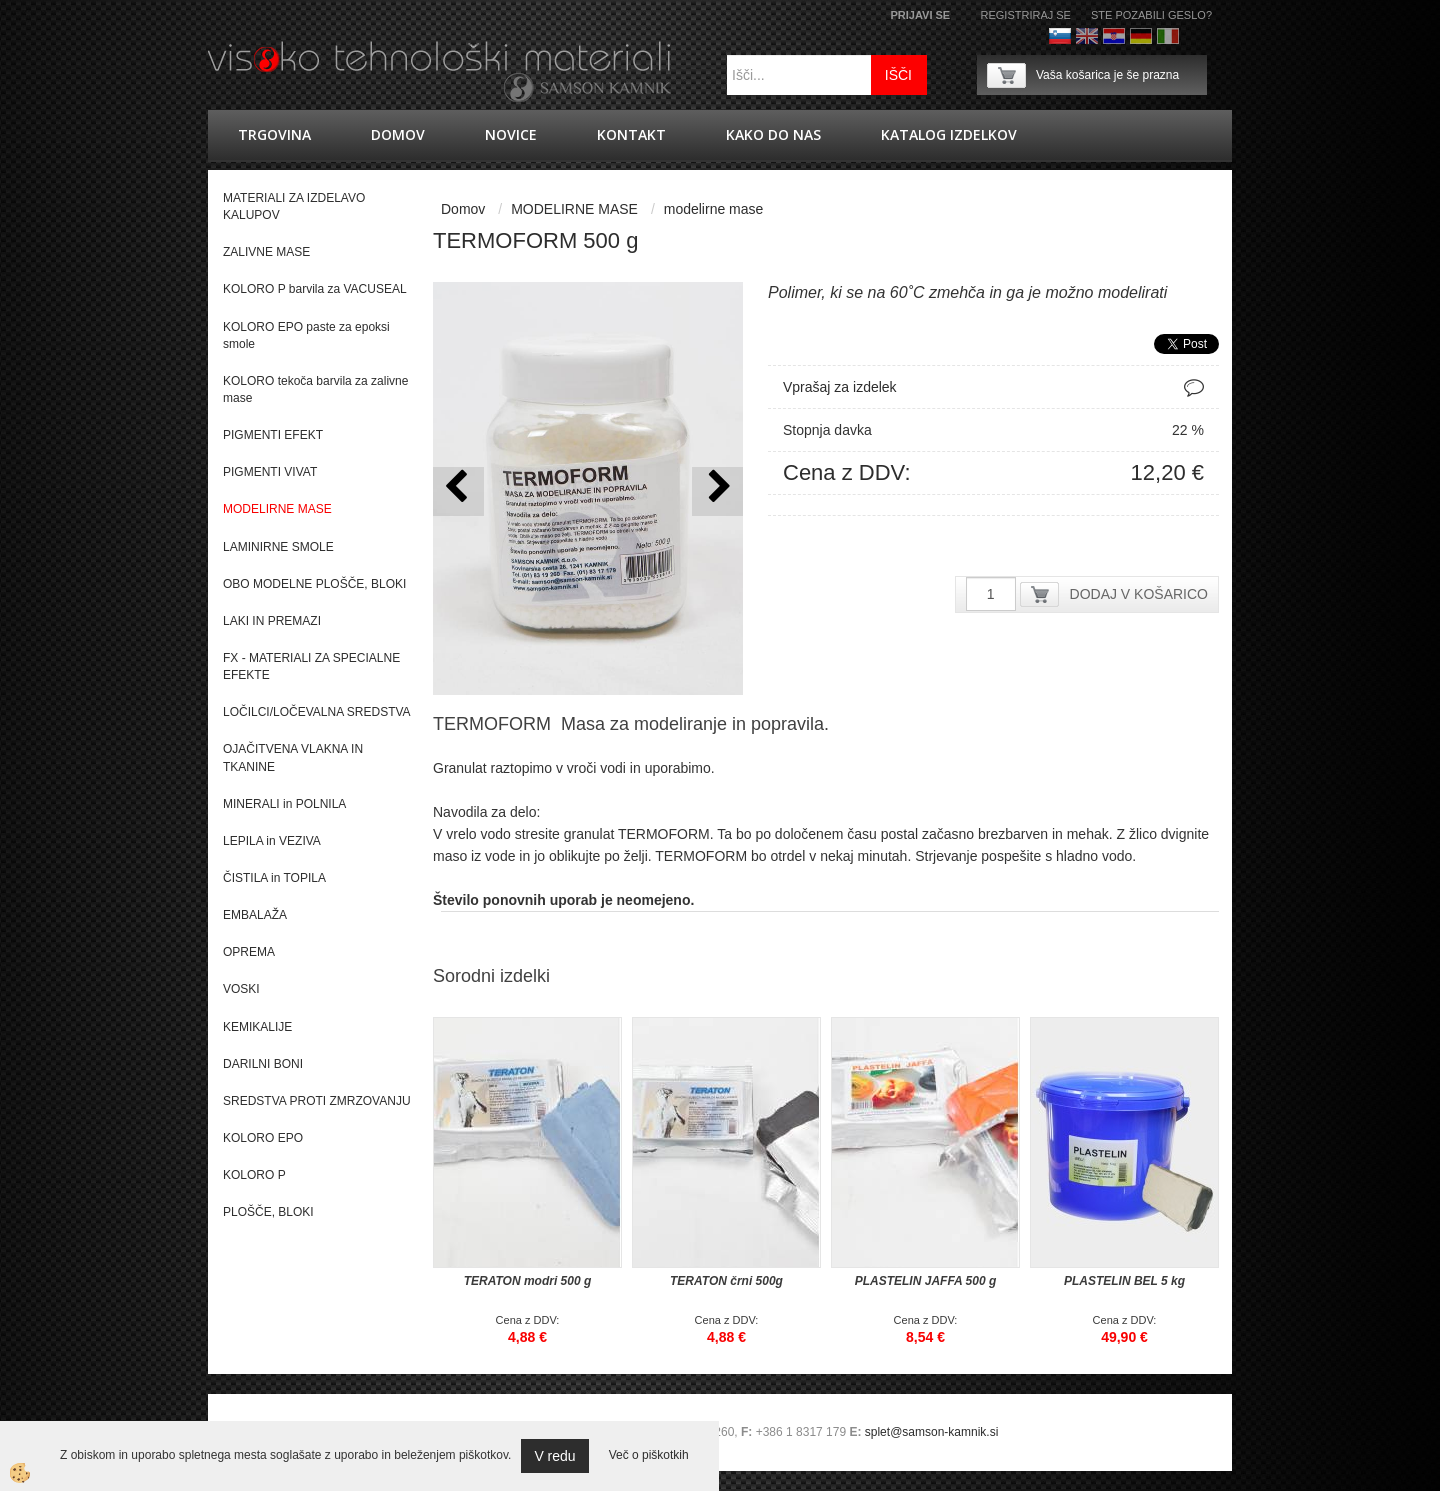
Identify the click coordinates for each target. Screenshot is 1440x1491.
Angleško (1087, 36)
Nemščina (1141, 36)
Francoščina (1195, 36)
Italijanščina (1168, 36)
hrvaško (1114, 36)
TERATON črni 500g (726, 1281)
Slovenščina (1060, 36)
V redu (554, 1456)
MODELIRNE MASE (574, 209)
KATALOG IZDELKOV (949, 134)
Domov (398, 134)
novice (511, 134)
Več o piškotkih (649, 1455)
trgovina (274, 134)
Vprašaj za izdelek (840, 387)
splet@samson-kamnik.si (932, 1432)
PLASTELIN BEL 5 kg (1124, 1281)
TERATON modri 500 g (528, 1281)
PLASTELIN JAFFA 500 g (926, 1281)
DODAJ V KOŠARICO (1139, 594)
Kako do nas (773, 134)
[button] (717, 491)
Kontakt (631, 134)
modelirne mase (714, 209)
